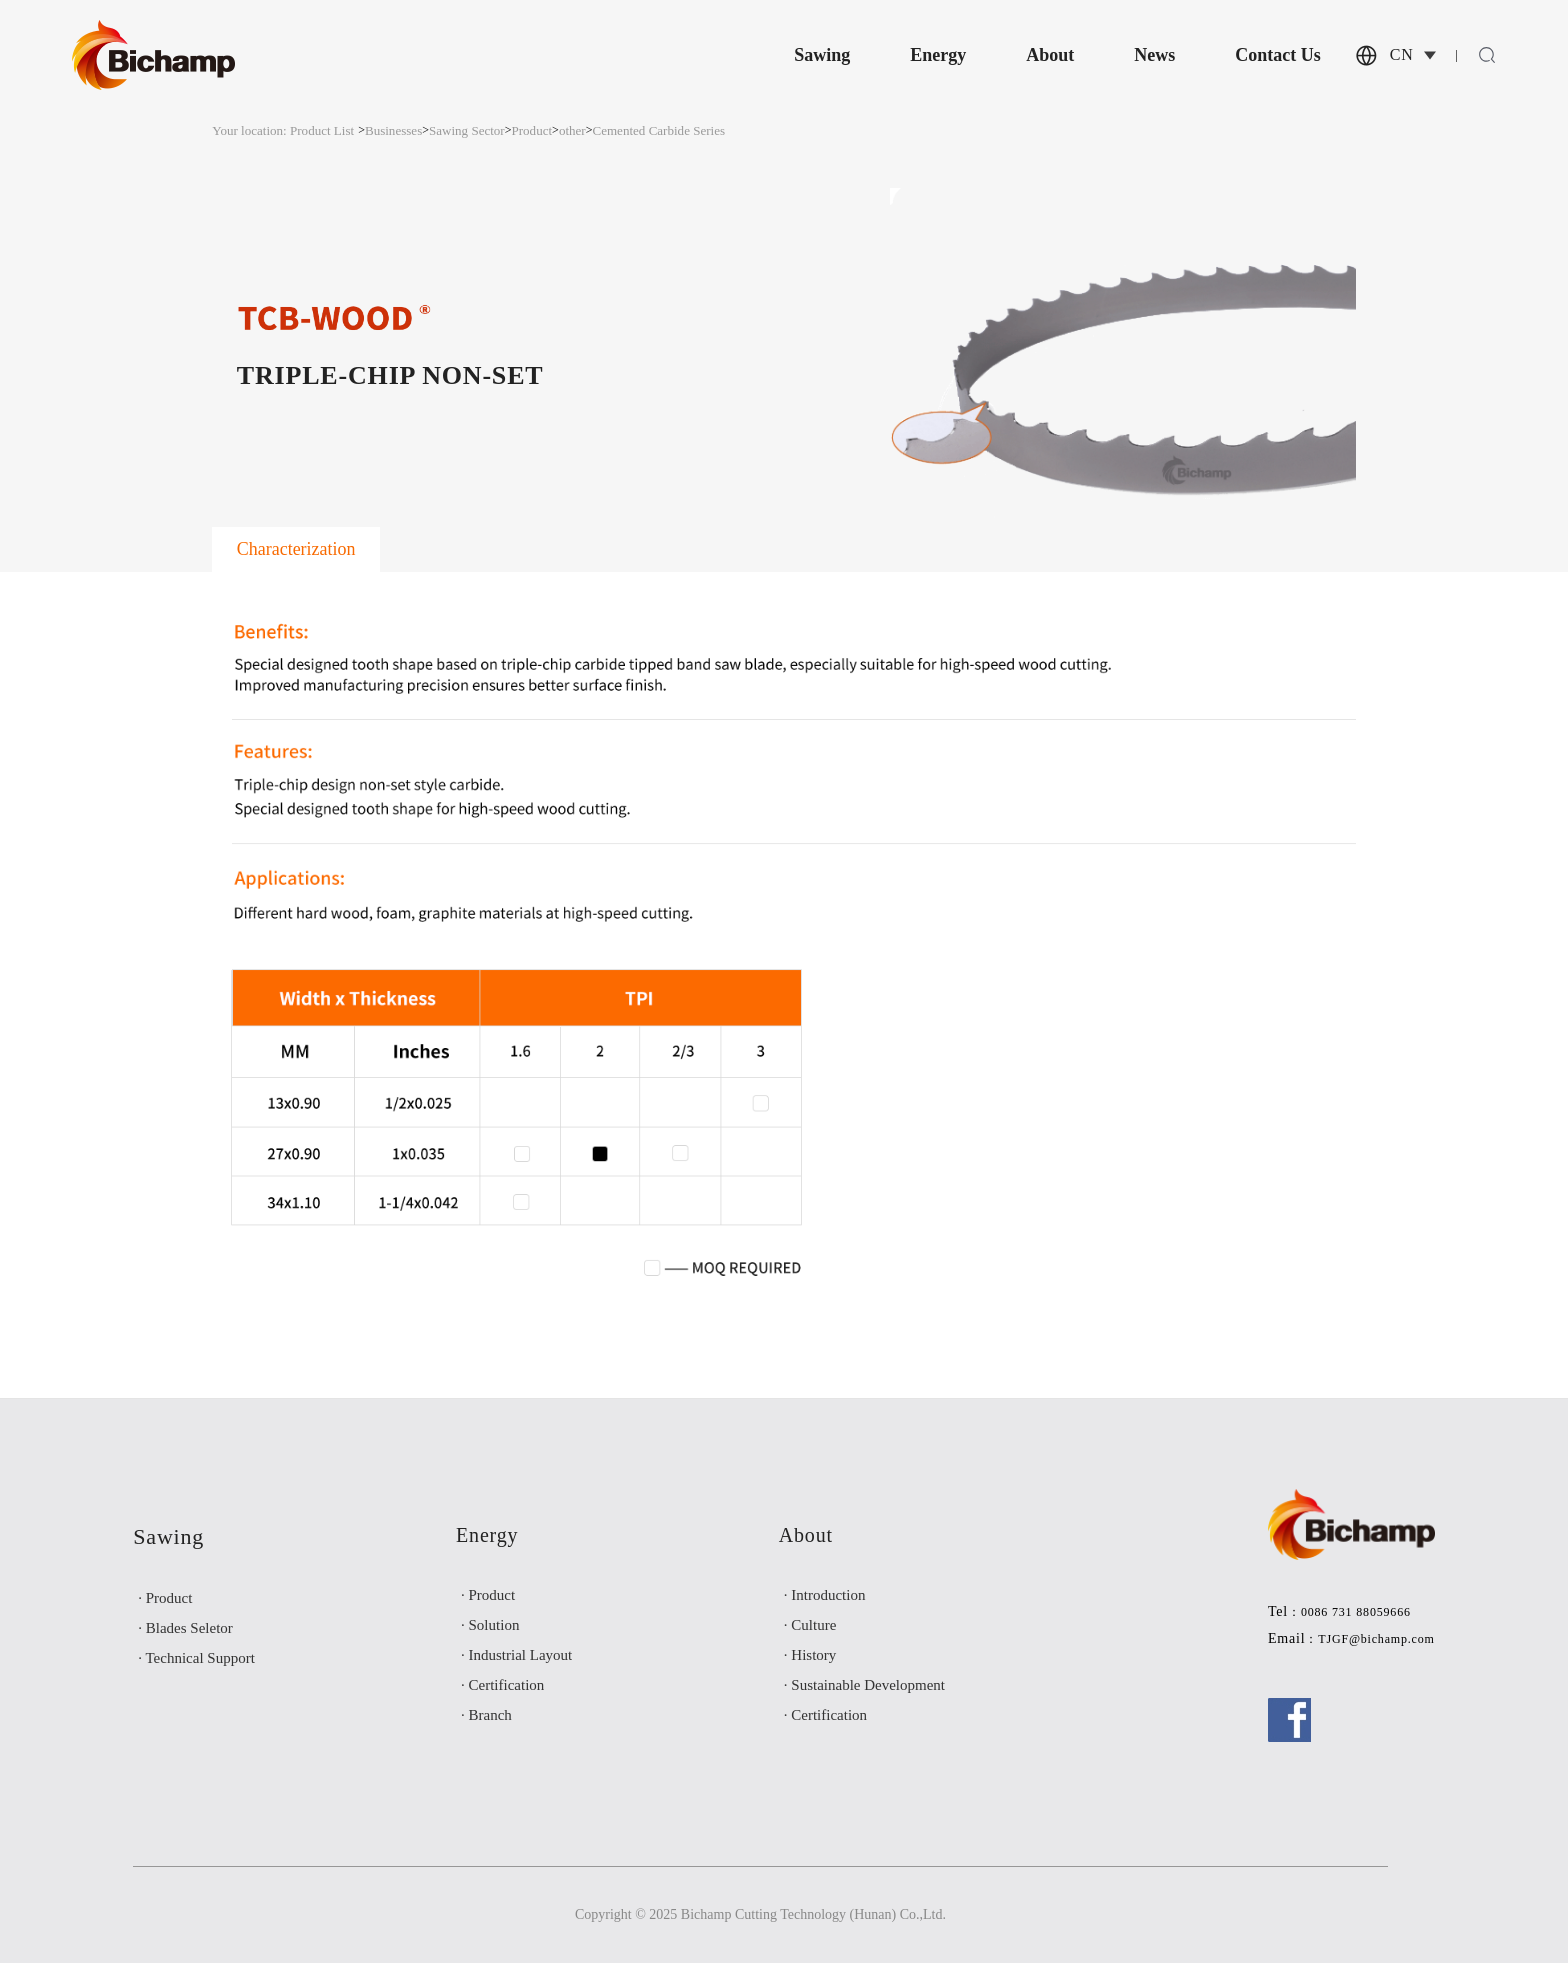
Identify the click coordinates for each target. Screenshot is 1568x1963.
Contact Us (1278, 55)
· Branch (486, 1715)
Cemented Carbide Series (658, 130)
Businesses (393, 130)
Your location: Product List (283, 130)
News (1154, 55)
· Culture (810, 1625)
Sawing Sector (467, 130)
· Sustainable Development (864, 1685)
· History (810, 1655)
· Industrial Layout (516, 1655)
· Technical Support (196, 1658)
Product (532, 130)
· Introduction (825, 1595)
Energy (938, 55)
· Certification (502, 1685)
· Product (165, 1598)
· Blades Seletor (185, 1628)
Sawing (822, 55)
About (1050, 55)
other (572, 130)
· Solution (490, 1625)
